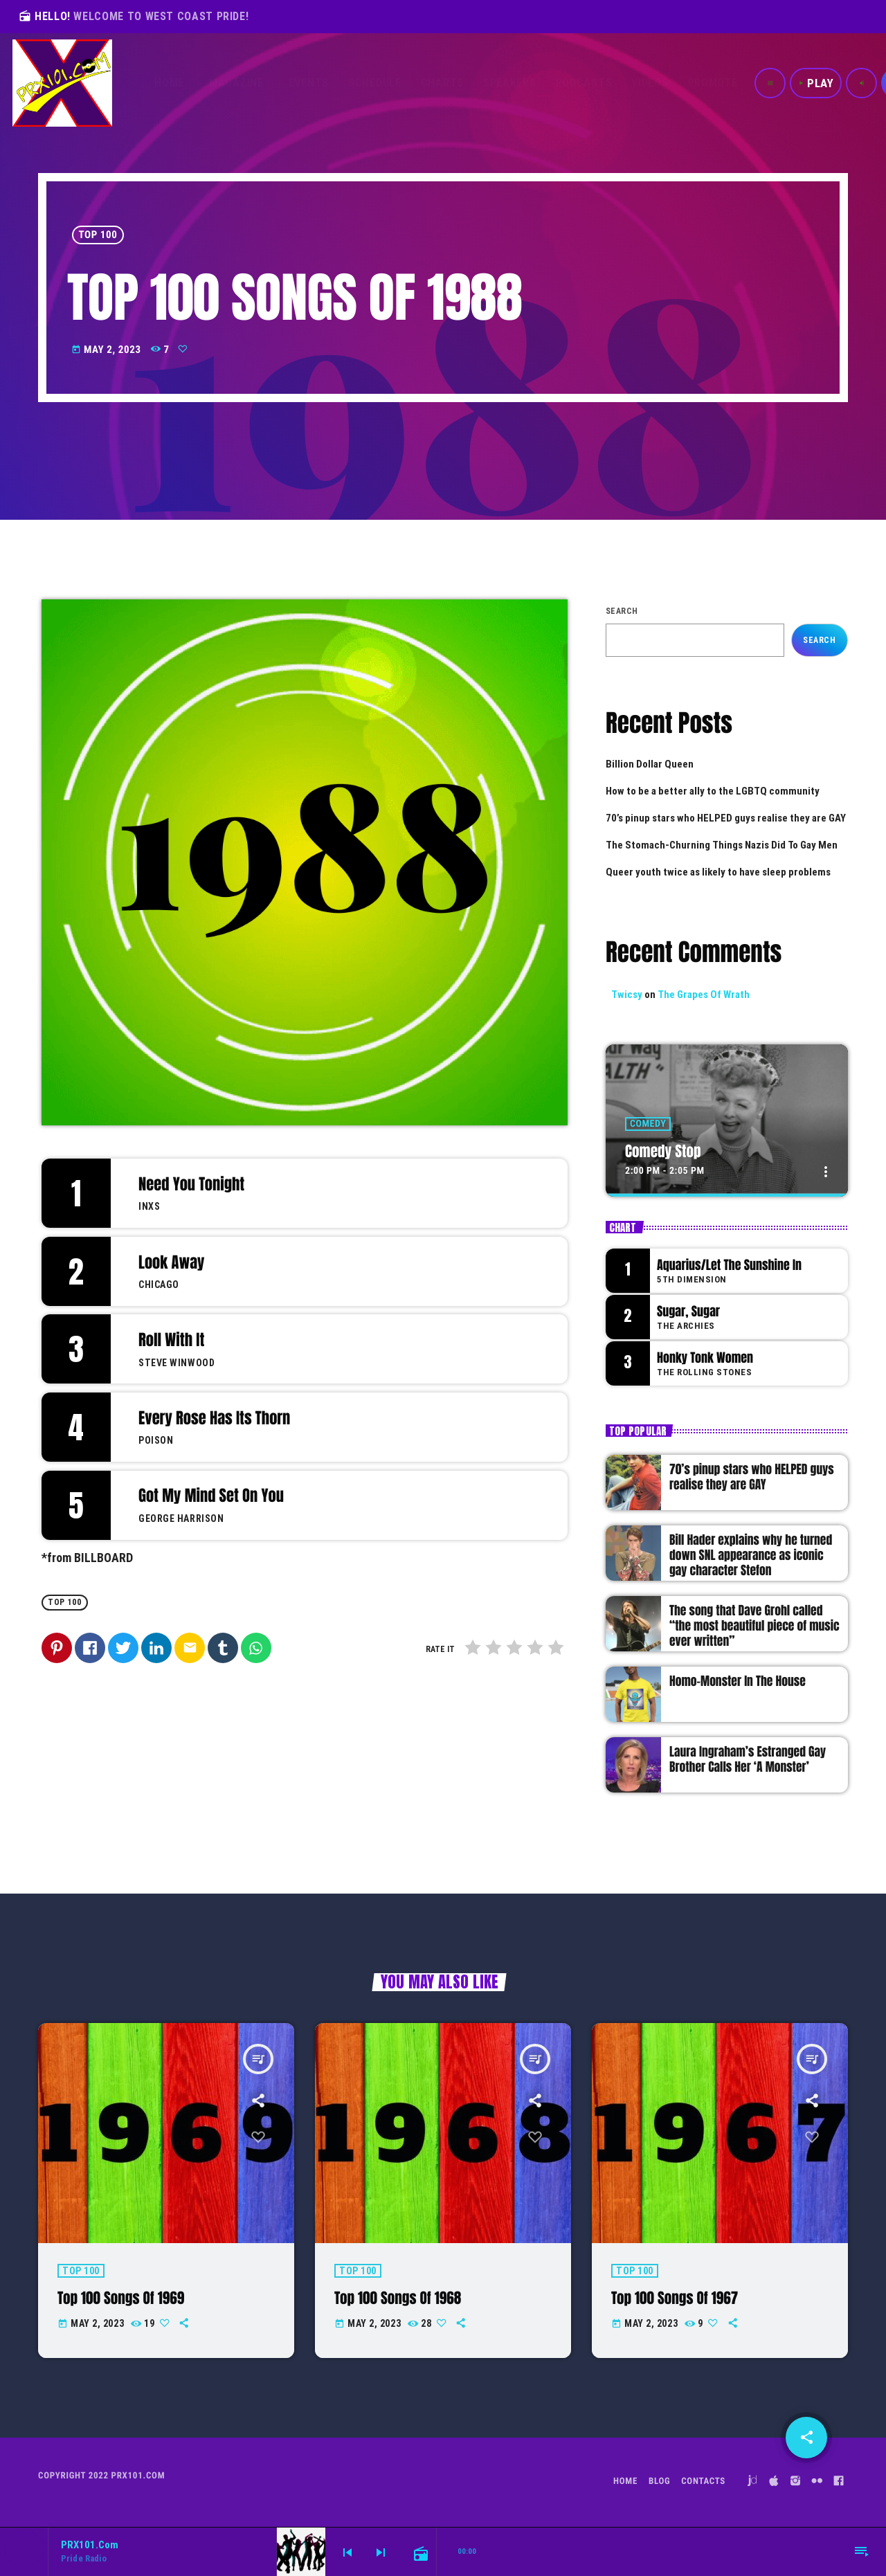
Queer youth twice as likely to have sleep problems (718, 872)
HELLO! (133, 16)
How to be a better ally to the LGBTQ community (713, 791)
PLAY (815, 83)
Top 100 (98, 234)
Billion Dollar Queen (650, 764)
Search (622, 611)
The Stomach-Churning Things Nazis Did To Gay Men (722, 845)
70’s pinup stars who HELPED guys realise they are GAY (726, 818)
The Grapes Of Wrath (704, 994)
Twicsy (626, 994)
